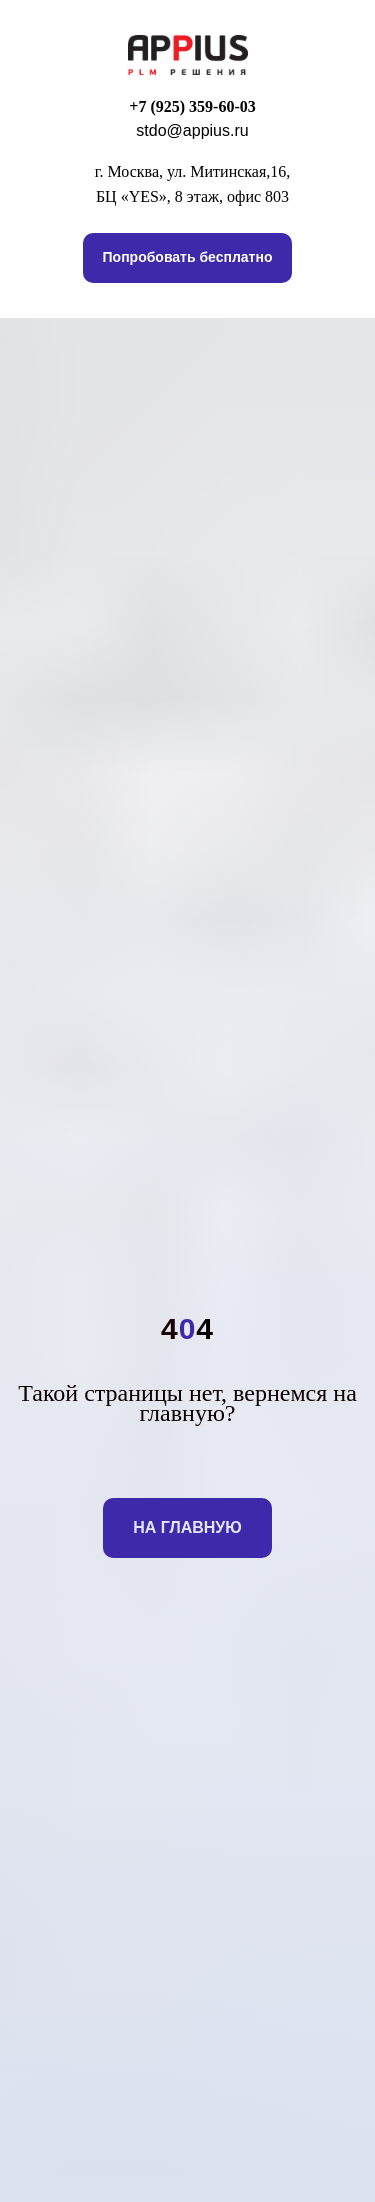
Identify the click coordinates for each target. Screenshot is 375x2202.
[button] (188, 258)
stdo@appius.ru (192, 130)
